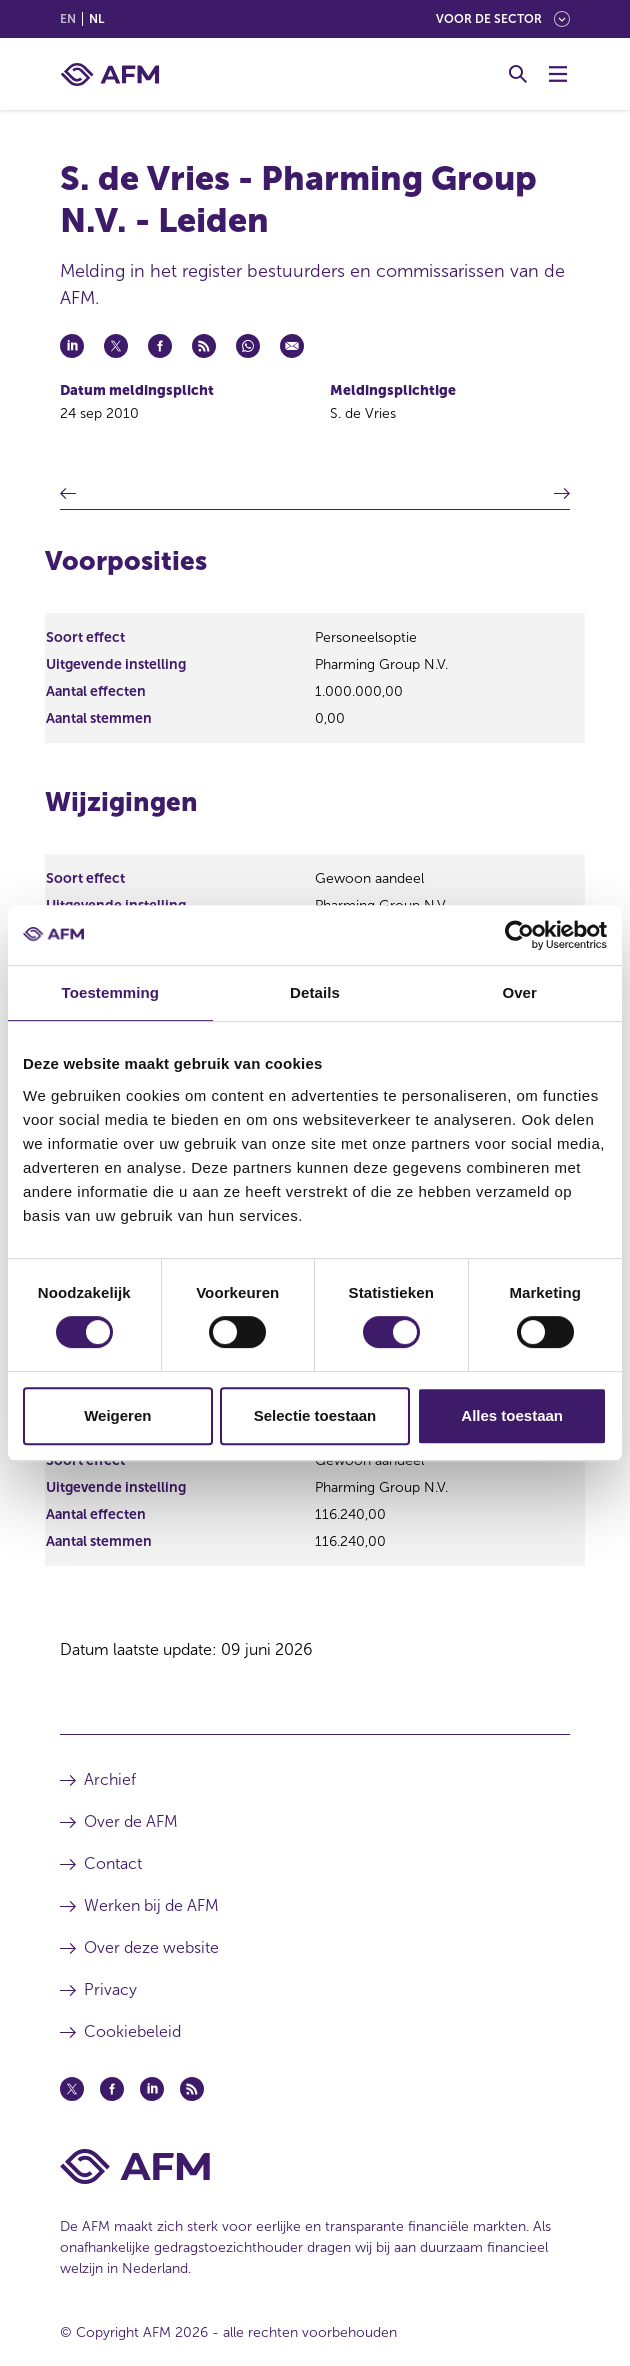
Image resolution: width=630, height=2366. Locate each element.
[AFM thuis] (110, 74)
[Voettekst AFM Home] (315, 2166)
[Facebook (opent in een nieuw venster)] (112, 2089)
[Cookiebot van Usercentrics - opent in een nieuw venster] (519, 935)
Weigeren (117, 1415)
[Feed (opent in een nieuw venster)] (192, 2089)
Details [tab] (315, 992)
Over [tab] (519, 992)
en (68, 19)
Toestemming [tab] (111, 992)
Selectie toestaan (315, 1415)
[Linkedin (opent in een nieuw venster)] (152, 2089)
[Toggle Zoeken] (518, 74)
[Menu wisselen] (558, 74)
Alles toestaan (512, 1415)
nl (96, 19)
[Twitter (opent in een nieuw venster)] (72, 2089)
